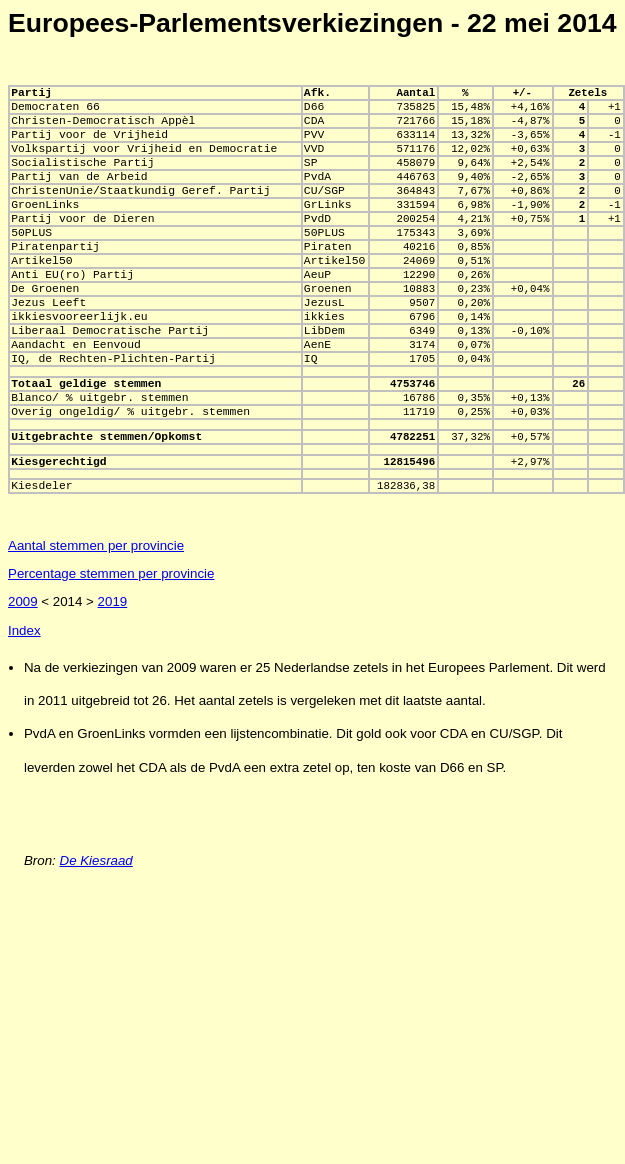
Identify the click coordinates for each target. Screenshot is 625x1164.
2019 (113, 679)
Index (24, 708)
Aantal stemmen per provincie (96, 623)
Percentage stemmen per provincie (111, 651)
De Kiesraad (96, 938)
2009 (23, 679)
